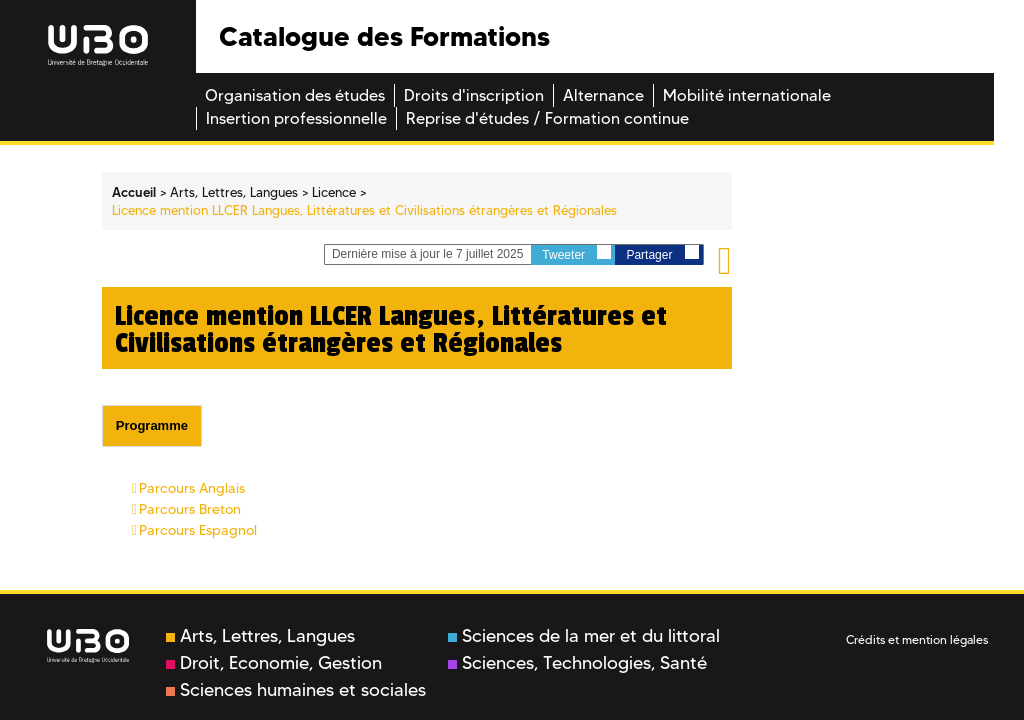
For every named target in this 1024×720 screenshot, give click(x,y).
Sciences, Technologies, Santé (577, 663)
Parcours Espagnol (198, 530)
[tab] (152, 426)
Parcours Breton (190, 509)
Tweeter (576, 253)
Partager (662, 253)
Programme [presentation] (152, 426)
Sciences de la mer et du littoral (584, 636)
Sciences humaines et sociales (296, 690)
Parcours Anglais (192, 488)
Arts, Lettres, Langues (260, 636)
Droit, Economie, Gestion (274, 663)
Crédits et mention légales (917, 639)
